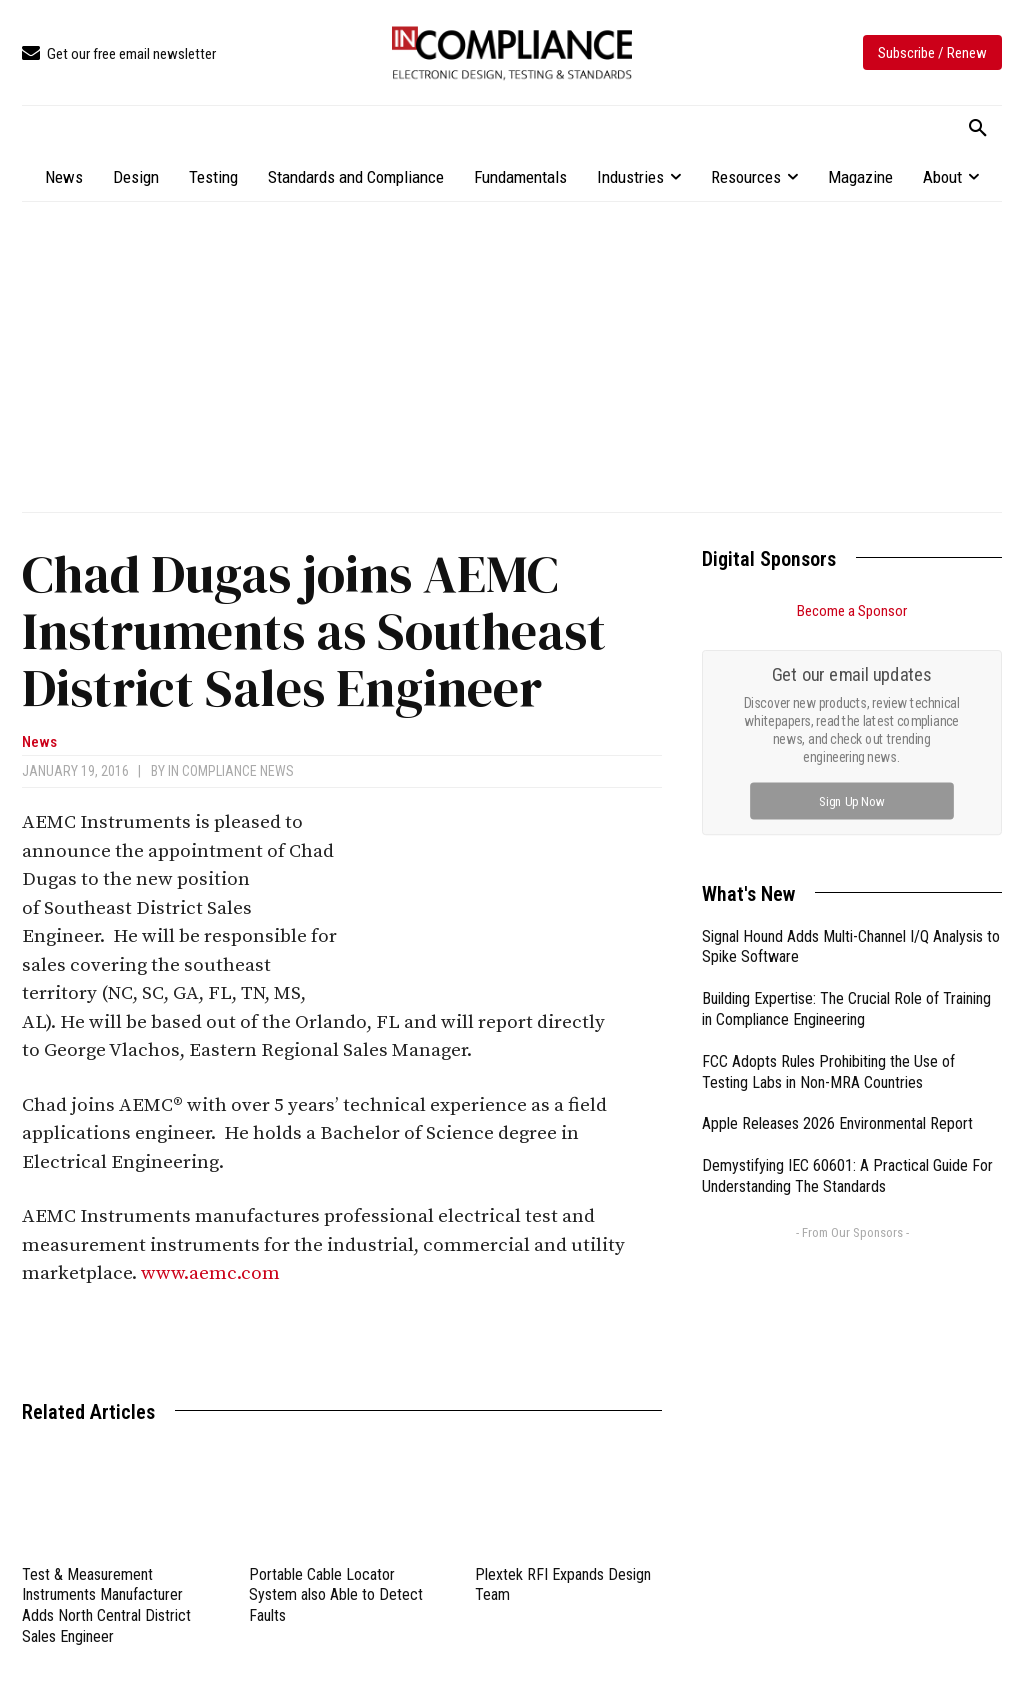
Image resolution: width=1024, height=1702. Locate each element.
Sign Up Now (852, 800)
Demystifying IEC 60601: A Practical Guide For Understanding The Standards (847, 1176)
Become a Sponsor (852, 611)
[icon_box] (119, 54)
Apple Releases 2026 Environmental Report (837, 1123)
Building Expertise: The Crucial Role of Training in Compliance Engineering (846, 1009)
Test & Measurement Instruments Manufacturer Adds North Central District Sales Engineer (106, 1605)
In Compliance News (231, 771)
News (39, 742)
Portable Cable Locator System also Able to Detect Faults (336, 1595)
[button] (978, 129)
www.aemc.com (210, 1273)
